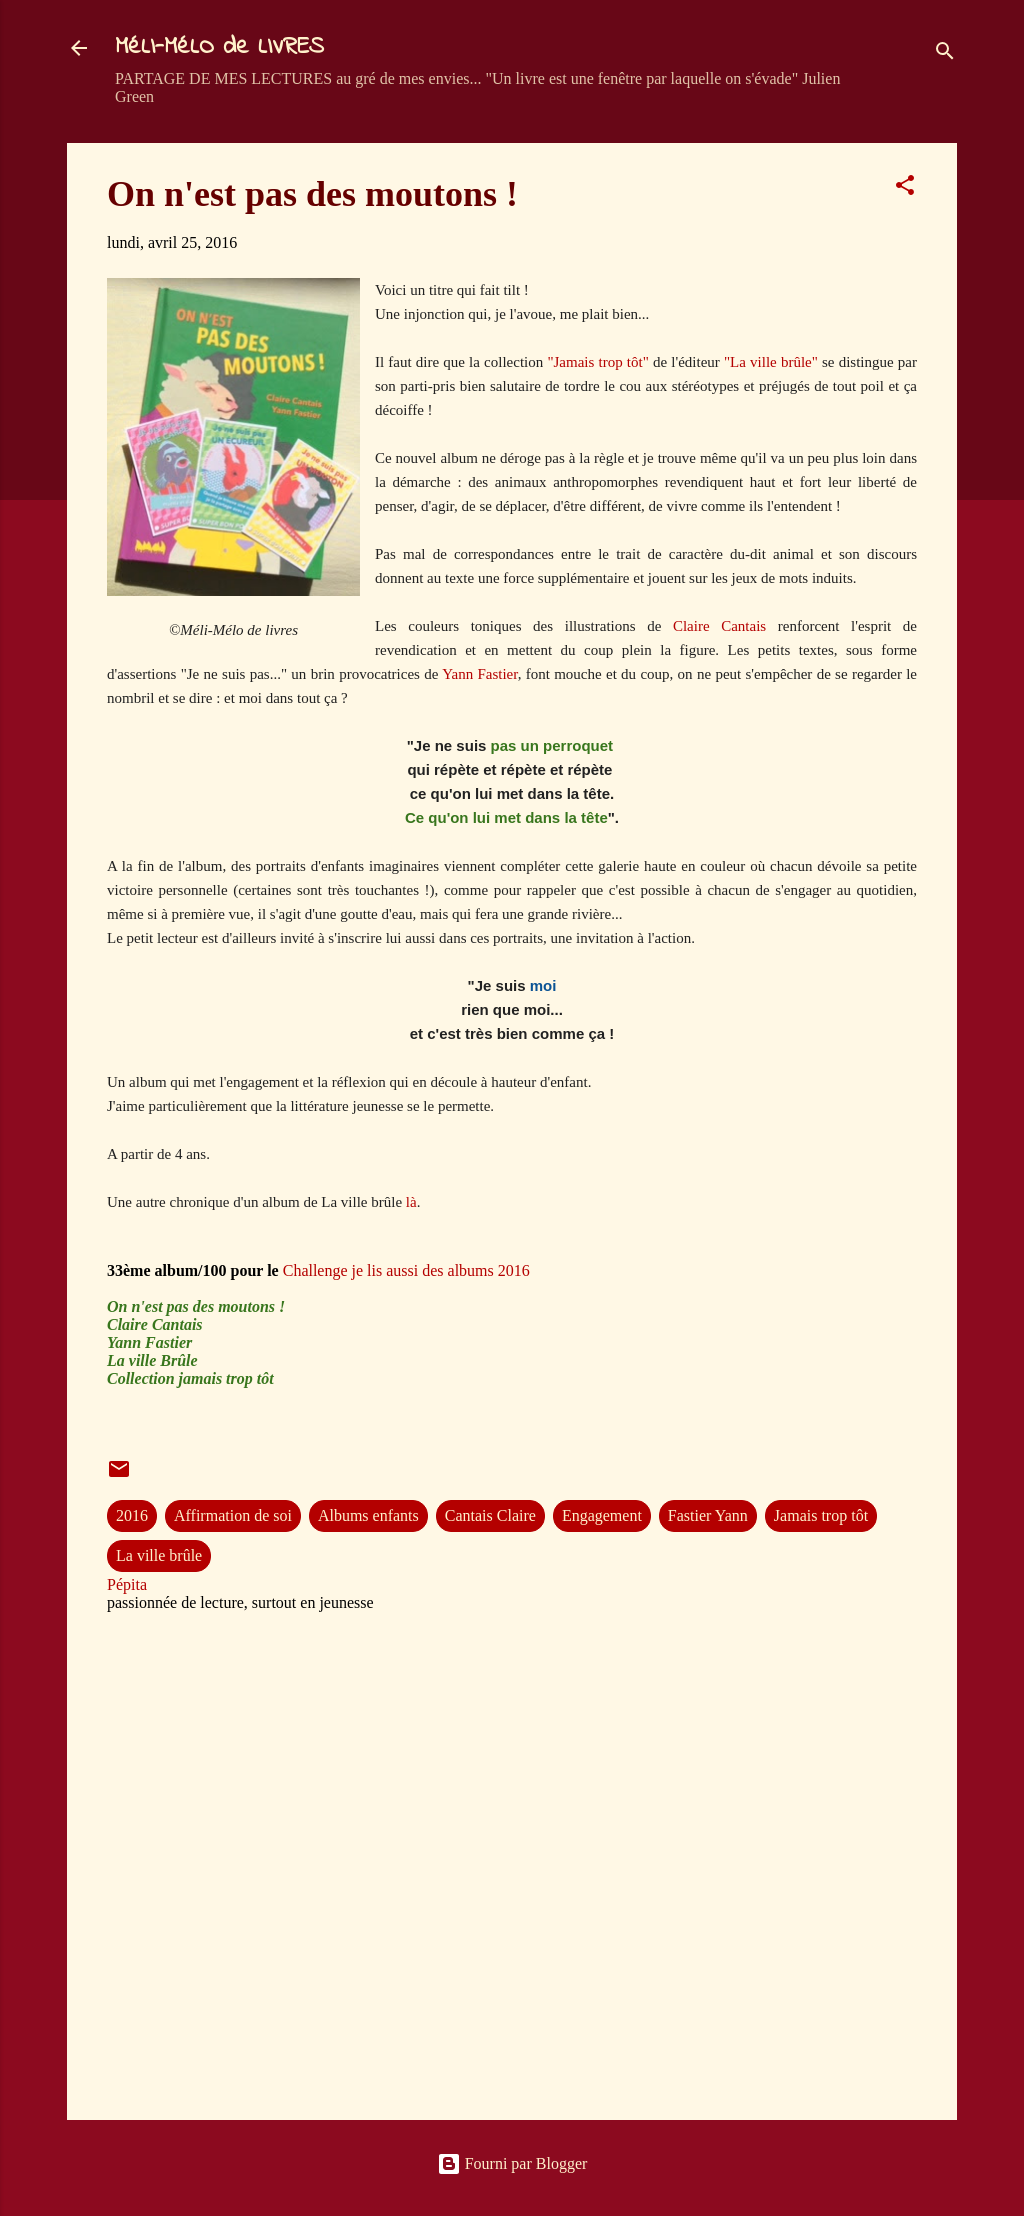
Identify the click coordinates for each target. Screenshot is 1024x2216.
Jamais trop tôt (821, 1515)
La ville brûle (159, 1555)
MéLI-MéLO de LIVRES (219, 47)
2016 (132, 1515)
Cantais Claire (490, 1515)
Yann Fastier (480, 674)
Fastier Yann (708, 1515)
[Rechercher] (945, 54)
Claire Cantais (719, 626)
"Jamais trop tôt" (597, 362)
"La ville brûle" (771, 362)
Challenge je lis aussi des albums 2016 (406, 1270)
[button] (905, 188)
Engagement (602, 1515)
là (411, 1202)
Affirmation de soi (233, 1515)
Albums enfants (368, 1515)
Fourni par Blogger (512, 2163)
